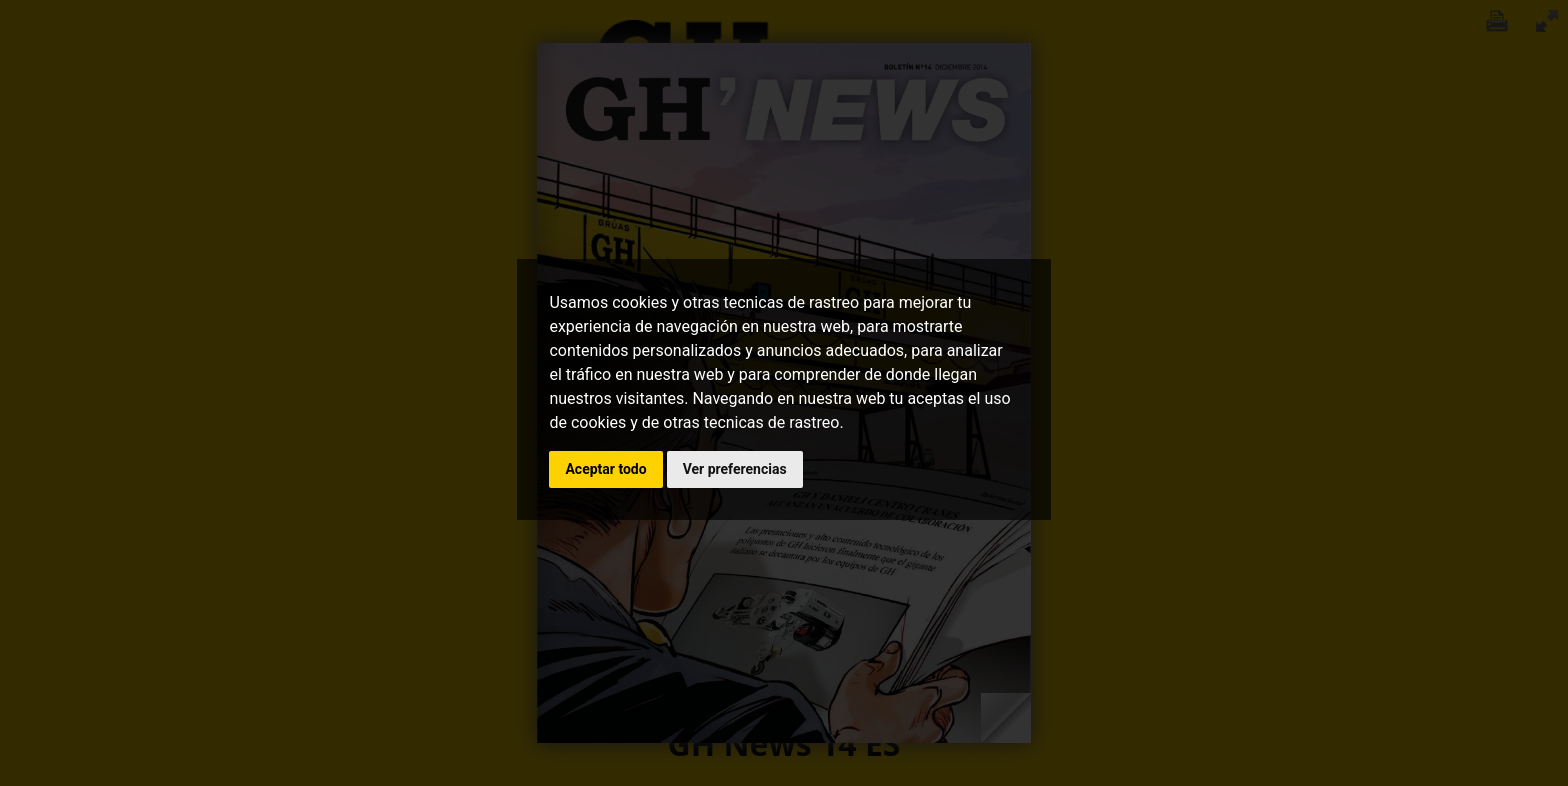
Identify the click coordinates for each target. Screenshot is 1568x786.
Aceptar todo (605, 469)
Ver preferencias (735, 469)
